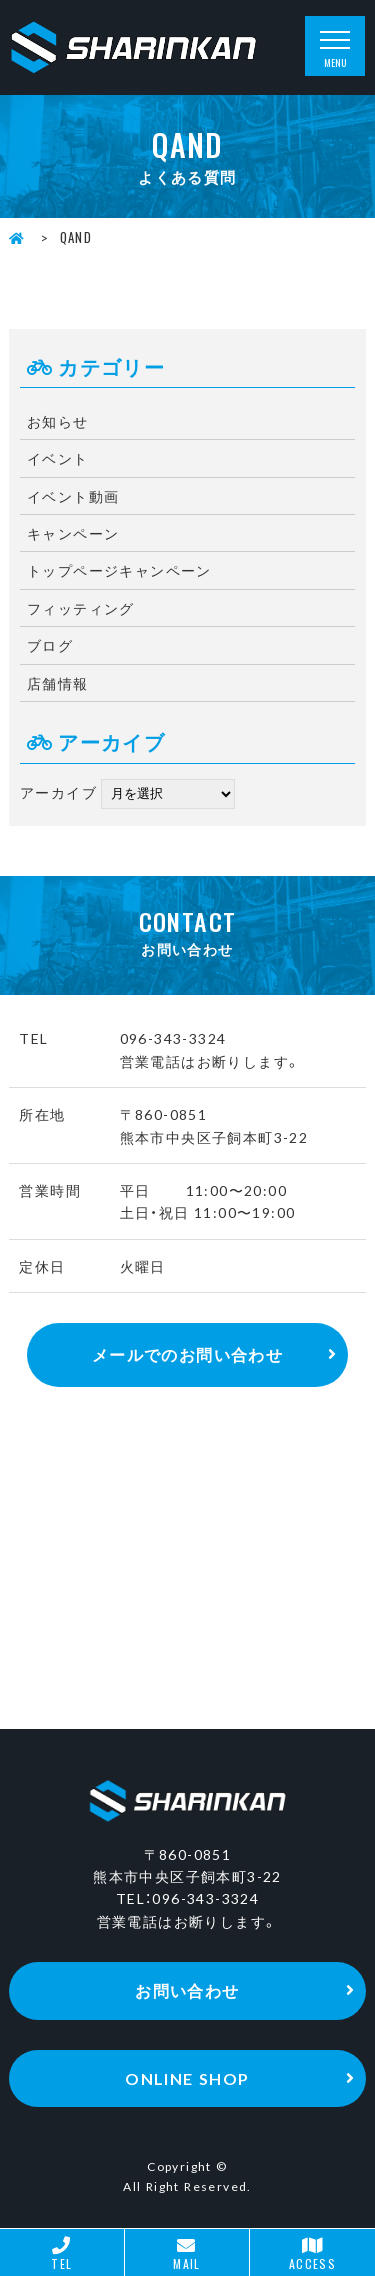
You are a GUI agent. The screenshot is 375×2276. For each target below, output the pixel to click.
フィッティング (81, 608)
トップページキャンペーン (119, 570)
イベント (58, 458)
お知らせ (58, 421)
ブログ (50, 645)
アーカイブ (58, 791)
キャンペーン (73, 533)
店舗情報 (58, 683)
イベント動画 (73, 496)
